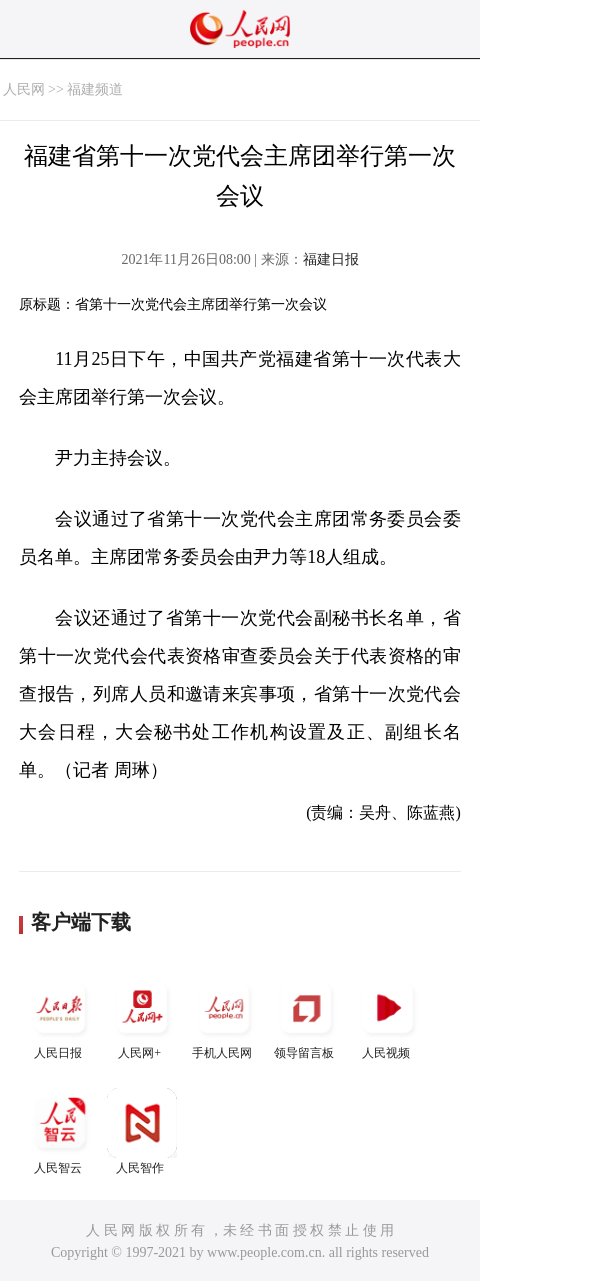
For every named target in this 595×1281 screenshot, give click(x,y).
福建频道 (95, 89)
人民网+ (142, 1016)
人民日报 (60, 1016)
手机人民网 (224, 1016)
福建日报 (331, 259)
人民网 (24, 89)
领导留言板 (306, 1016)
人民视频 (388, 1016)
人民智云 (60, 1131)
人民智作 (142, 1131)
